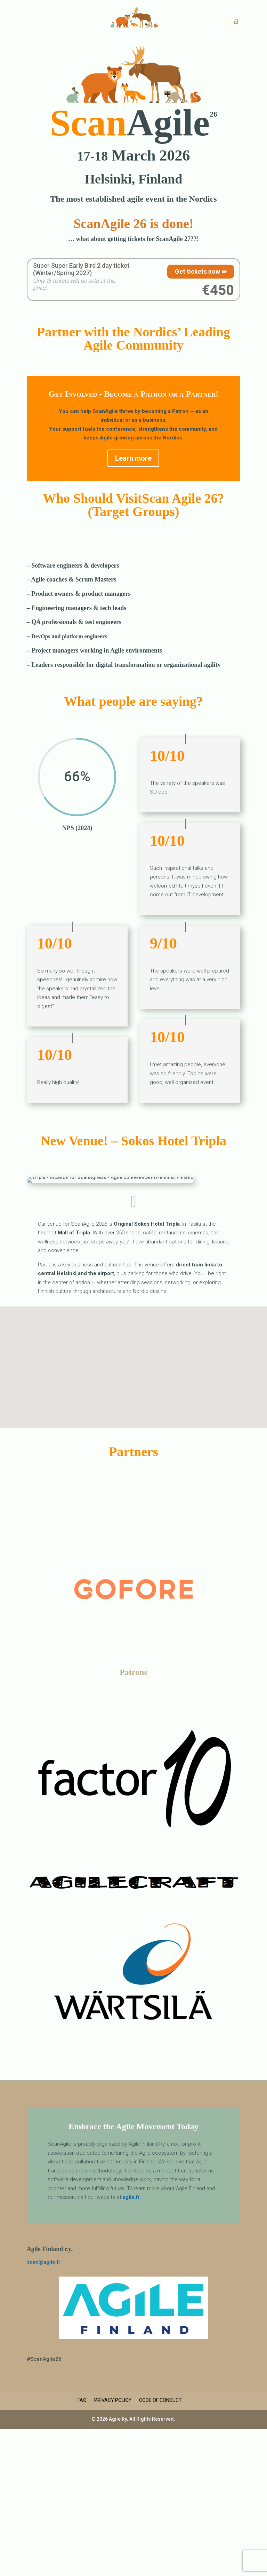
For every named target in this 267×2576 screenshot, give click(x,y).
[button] (129, 1355)
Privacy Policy (112, 2400)
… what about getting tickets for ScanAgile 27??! (133, 238)
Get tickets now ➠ (201, 271)
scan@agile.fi (43, 2262)
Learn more (133, 458)
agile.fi (131, 2197)
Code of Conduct (160, 2400)
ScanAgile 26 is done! (133, 223)
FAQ (82, 2400)
